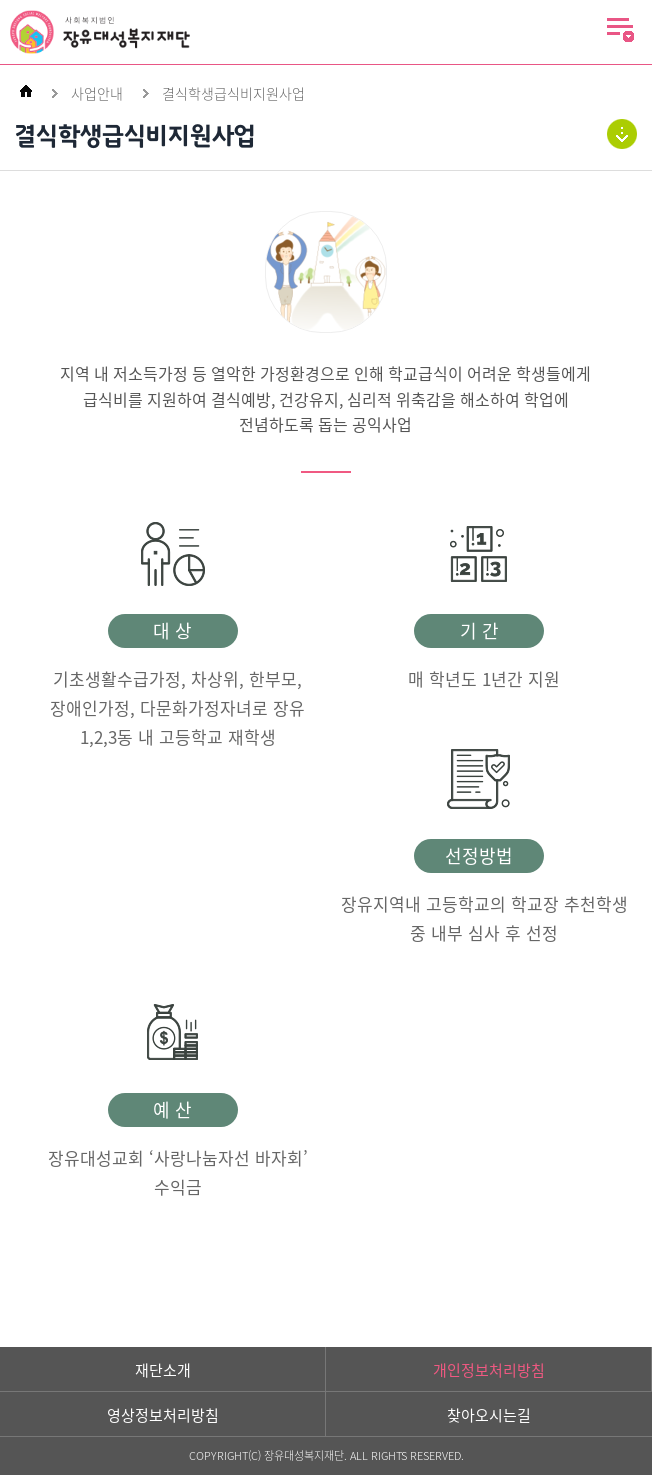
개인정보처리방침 (489, 1370)
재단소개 (163, 1370)
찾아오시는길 (489, 1415)
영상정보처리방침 (163, 1415)
